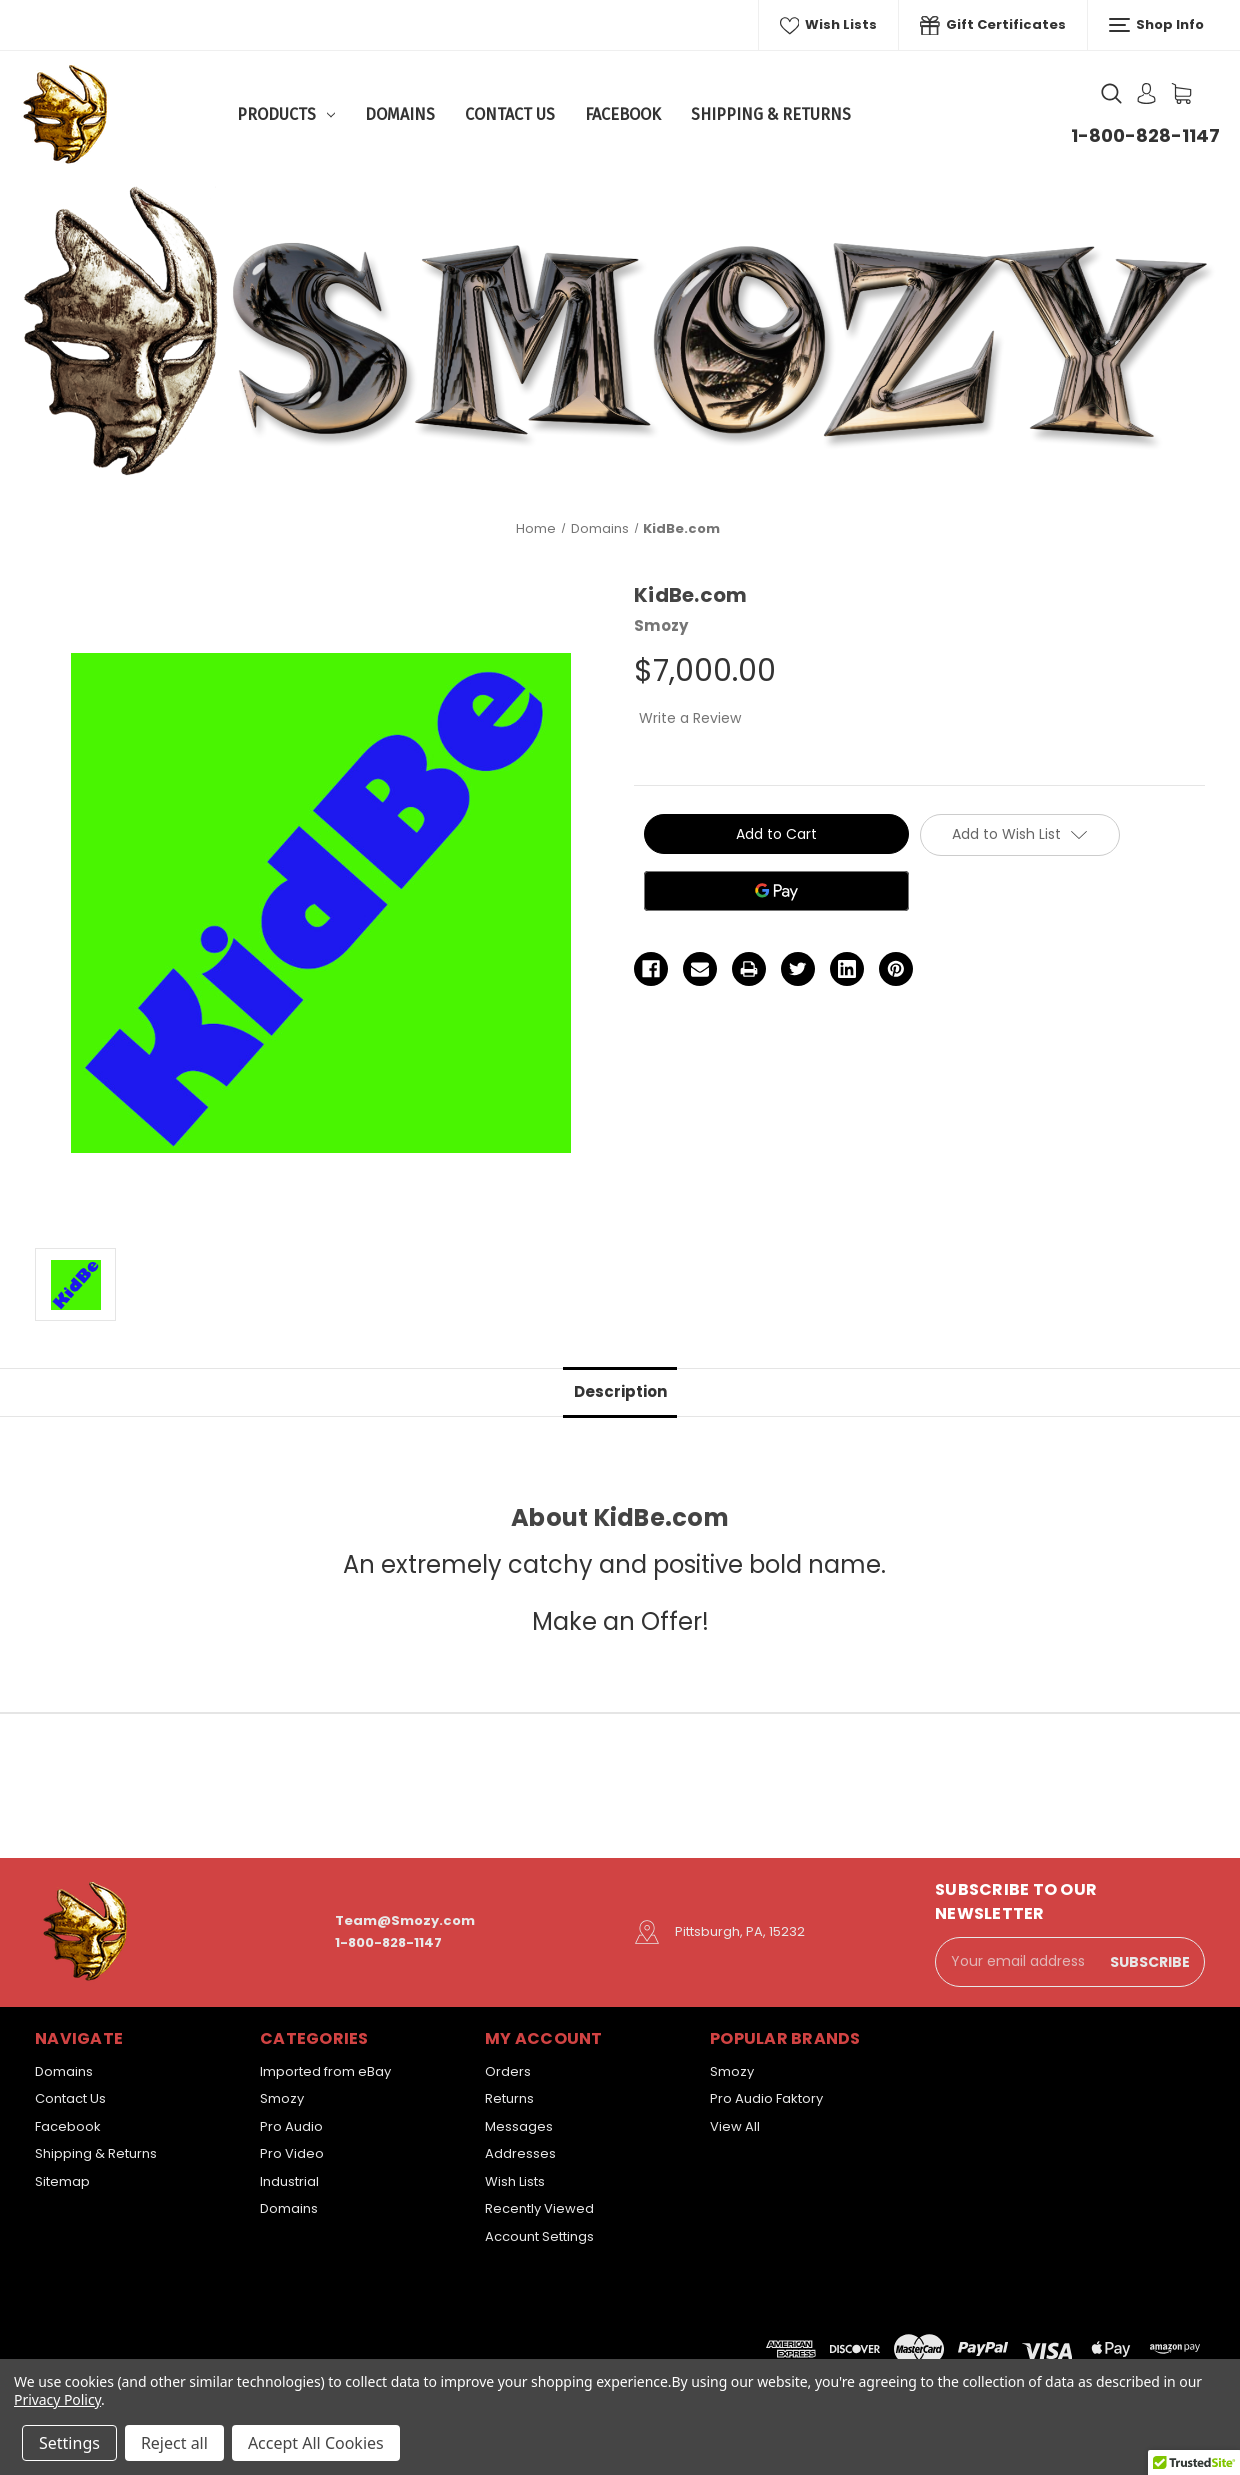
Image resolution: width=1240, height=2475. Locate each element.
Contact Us (510, 114)
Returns (509, 2098)
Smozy (282, 2098)
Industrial (289, 2181)
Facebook (623, 114)
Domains (400, 114)
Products (286, 114)
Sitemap (62, 2181)
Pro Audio (291, 2126)
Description (620, 1391)
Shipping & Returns (771, 114)
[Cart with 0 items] (1181, 93)
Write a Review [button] (690, 718)
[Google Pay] (776, 891)
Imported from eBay (325, 2071)
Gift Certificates (993, 25)
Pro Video (292, 2153)
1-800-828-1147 (1145, 135)
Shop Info (1156, 25)
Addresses (520, 2153)
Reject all (174, 2443)
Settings (69, 2443)
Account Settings (539, 2236)
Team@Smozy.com (405, 1920)
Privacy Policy (57, 2399)
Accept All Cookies (316, 2443)
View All (735, 2126)
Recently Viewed (539, 2208)
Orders (508, 2071)
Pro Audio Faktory (766, 2098)
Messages (519, 2126)
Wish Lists (829, 25)
